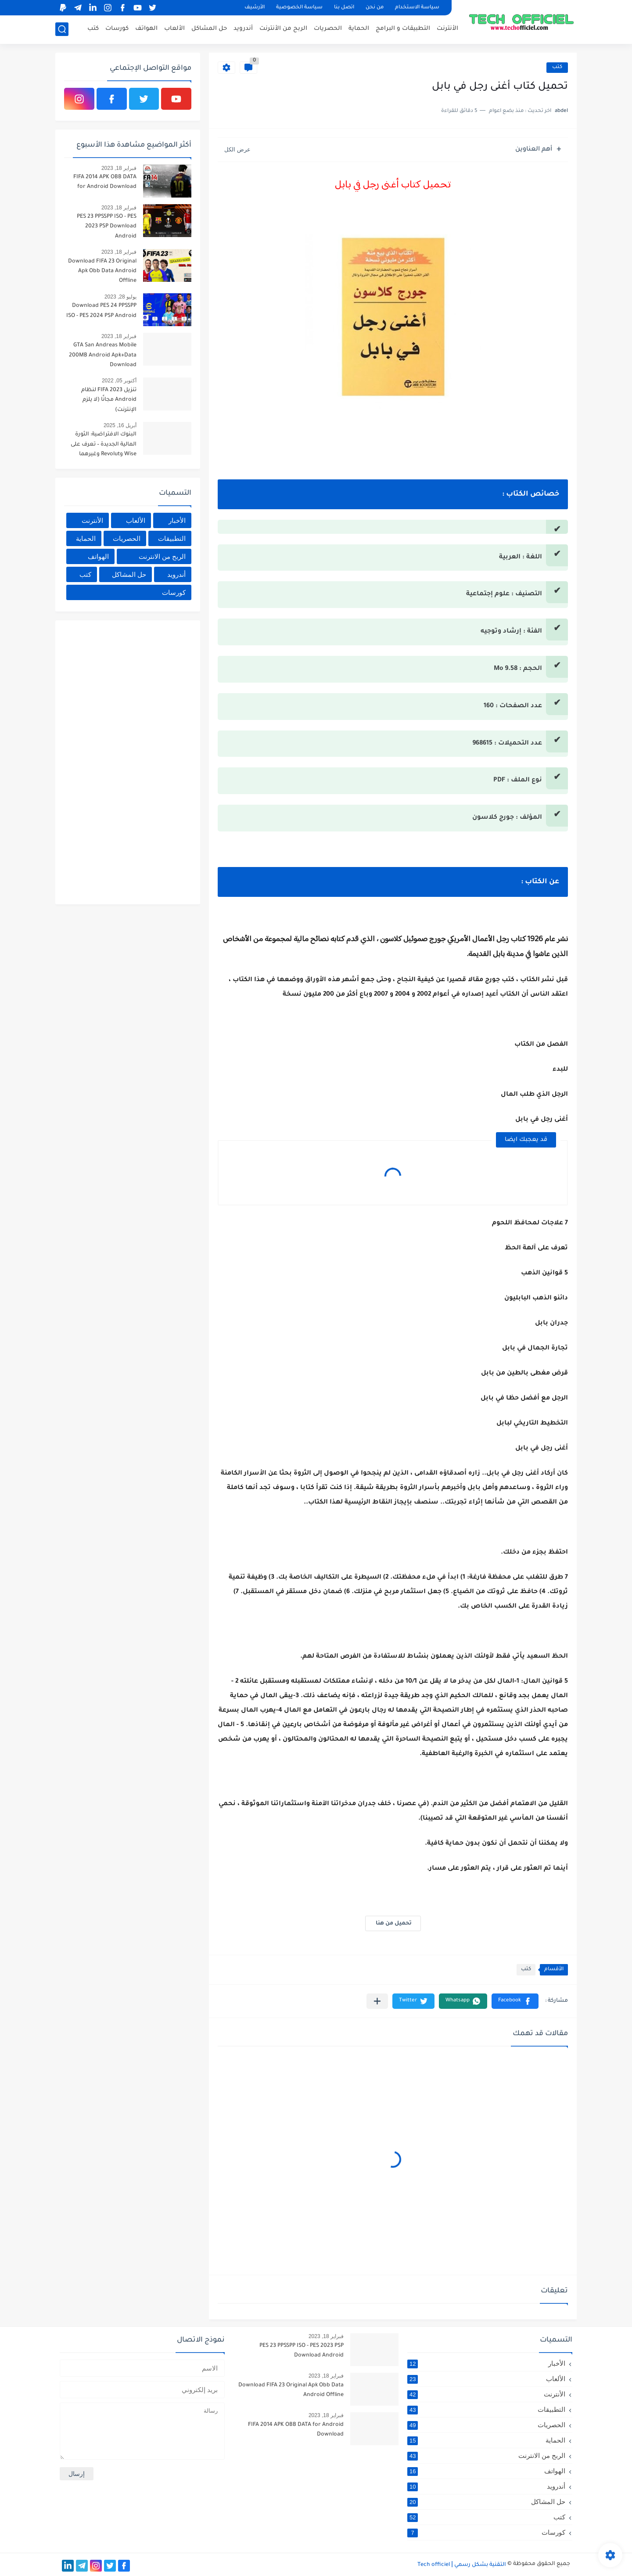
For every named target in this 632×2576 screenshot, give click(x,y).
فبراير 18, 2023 (118, 168)
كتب (93, 28)
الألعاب (174, 28)
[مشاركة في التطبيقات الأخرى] (377, 2001)
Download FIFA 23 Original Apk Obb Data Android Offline (102, 271)
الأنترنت (447, 28)
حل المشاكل (209, 28)
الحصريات (328, 28)
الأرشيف (254, 8)
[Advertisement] (125, 760)
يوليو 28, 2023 (120, 297)
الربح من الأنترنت (283, 28)
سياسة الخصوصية (299, 8)
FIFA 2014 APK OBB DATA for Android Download (104, 182)
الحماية (358, 28)
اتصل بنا (344, 8)
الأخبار (177, 520)
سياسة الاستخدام (417, 8)
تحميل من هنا (393, 1924)
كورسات (117, 28)
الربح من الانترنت (162, 556)
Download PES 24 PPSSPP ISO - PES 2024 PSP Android (101, 311)
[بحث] (61, 29)
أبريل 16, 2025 (120, 425)
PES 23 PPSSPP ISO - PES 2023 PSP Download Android (106, 227)
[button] (515, 2001)
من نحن (375, 8)
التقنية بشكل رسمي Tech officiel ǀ (461, 2565)
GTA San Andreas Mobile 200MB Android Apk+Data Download (102, 355)
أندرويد (243, 28)
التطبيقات (172, 538)
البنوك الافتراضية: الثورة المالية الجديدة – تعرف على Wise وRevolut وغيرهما (103, 444)
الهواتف (146, 28)
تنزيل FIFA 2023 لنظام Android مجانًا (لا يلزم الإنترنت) (108, 400)
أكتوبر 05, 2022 (119, 381)
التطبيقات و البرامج (403, 28)
